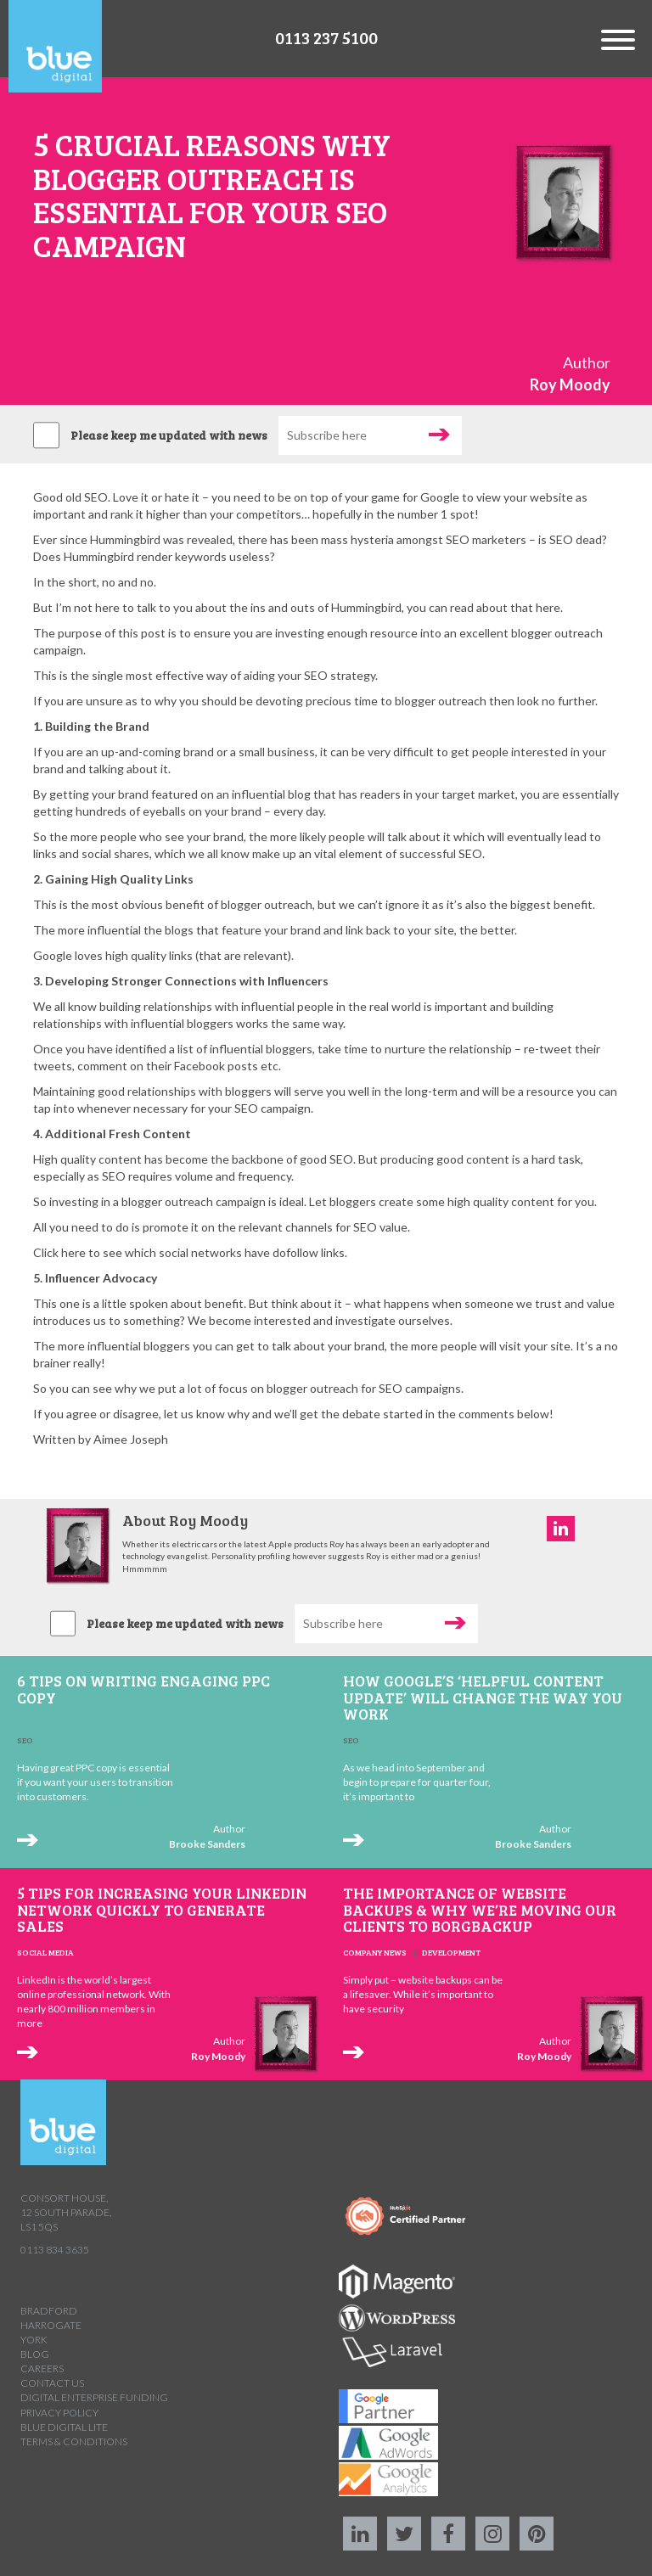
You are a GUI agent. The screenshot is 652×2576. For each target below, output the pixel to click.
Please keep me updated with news (168, 435)
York (34, 2339)
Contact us (52, 2383)
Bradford (48, 2310)
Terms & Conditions (73, 2441)
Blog (34, 2354)
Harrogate (51, 2325)
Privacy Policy (59, 2412)
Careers (42, 2368)
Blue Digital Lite (64, 2427)
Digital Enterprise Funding (94, 2397)
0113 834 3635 (54, 2249)
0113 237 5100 (326, 37)
